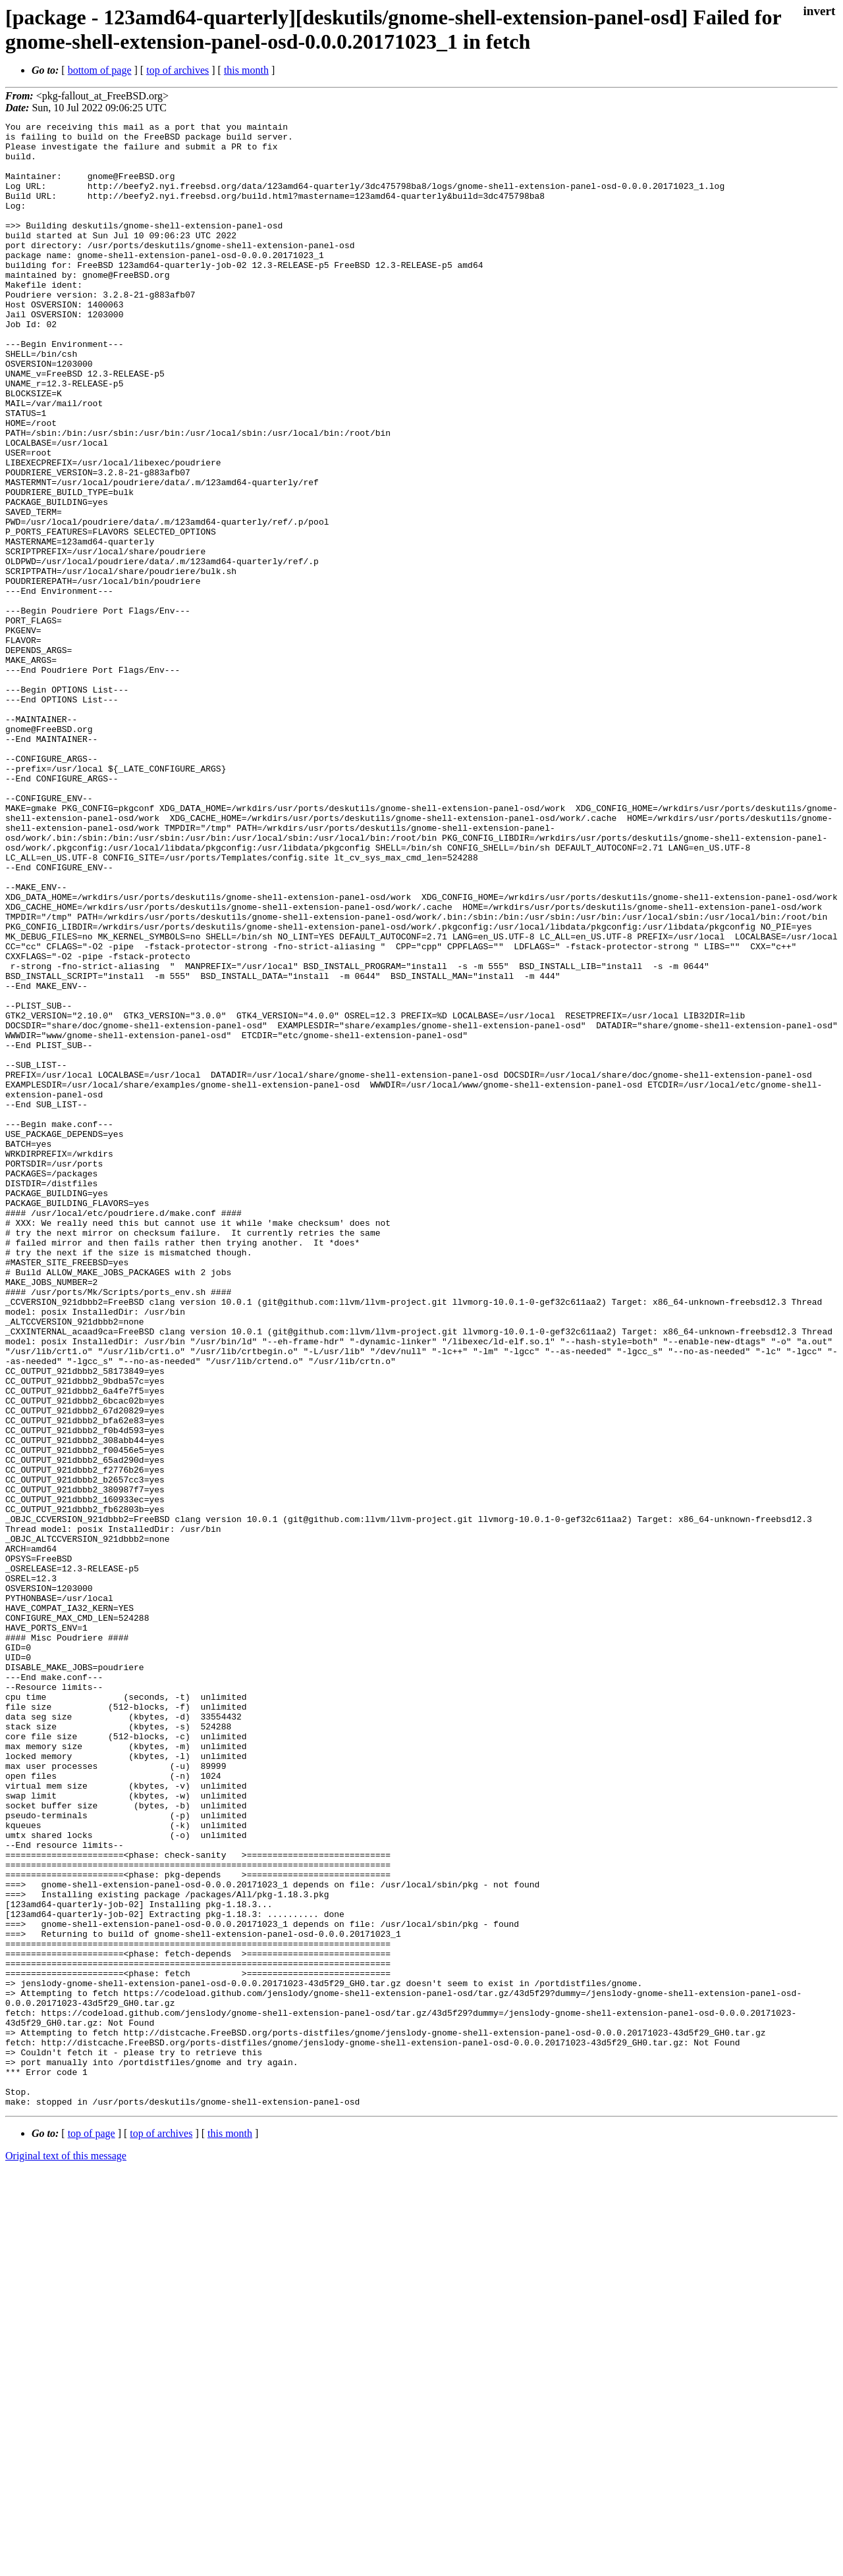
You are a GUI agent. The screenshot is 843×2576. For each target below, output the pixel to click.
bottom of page (100, 70)
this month (246, 70)
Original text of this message (65, 2552)
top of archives (177, 70)
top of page (91, 2530)
